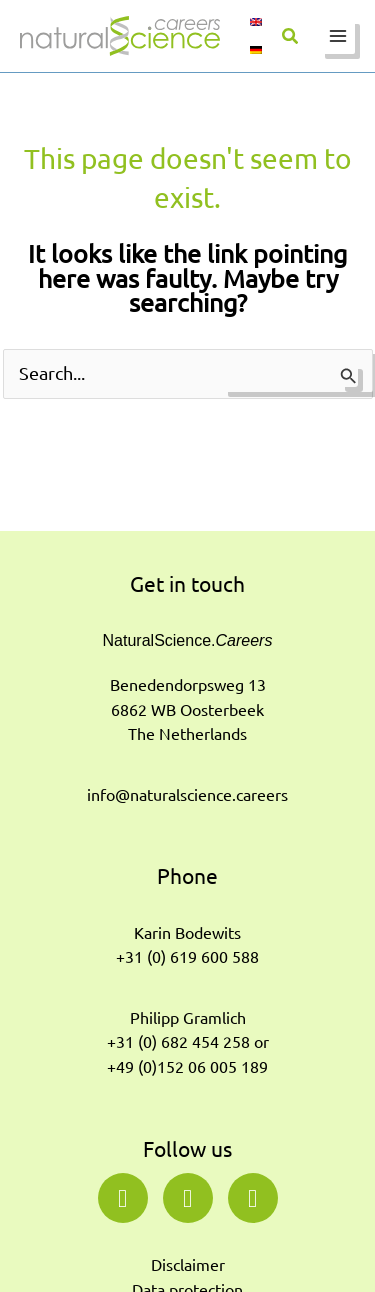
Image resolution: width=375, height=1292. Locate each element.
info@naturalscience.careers (187, 795)
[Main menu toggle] (337, 36)
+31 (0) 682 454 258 (178, 1042)
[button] (291, 38)
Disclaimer (188, 1265)
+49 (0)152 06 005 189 (187, 1067)
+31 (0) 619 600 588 (187, 957)
